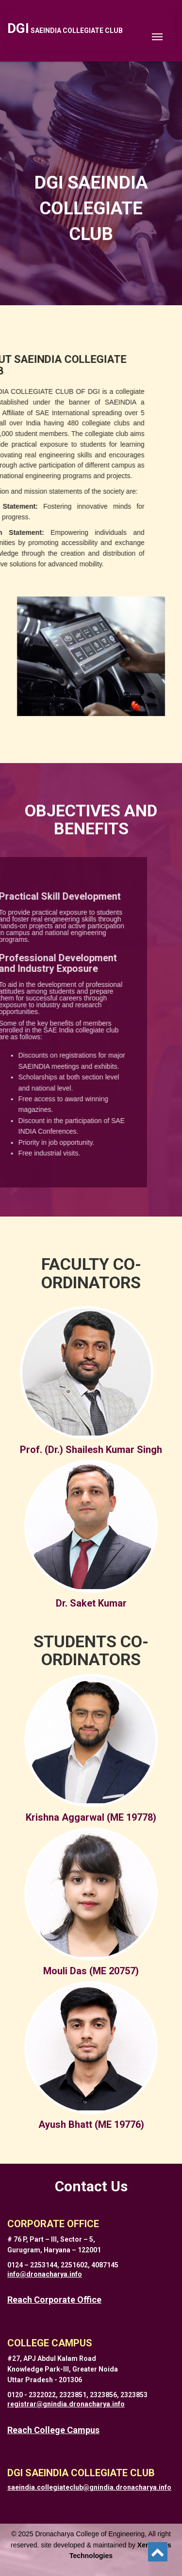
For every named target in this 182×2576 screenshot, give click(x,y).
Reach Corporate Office (54, 2300)
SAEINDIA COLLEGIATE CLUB (65, 30)
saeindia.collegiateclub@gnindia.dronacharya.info (89, 2487)
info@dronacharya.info (44, 2274)
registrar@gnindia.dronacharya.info (66, 2404)
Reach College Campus (53, 2430)
